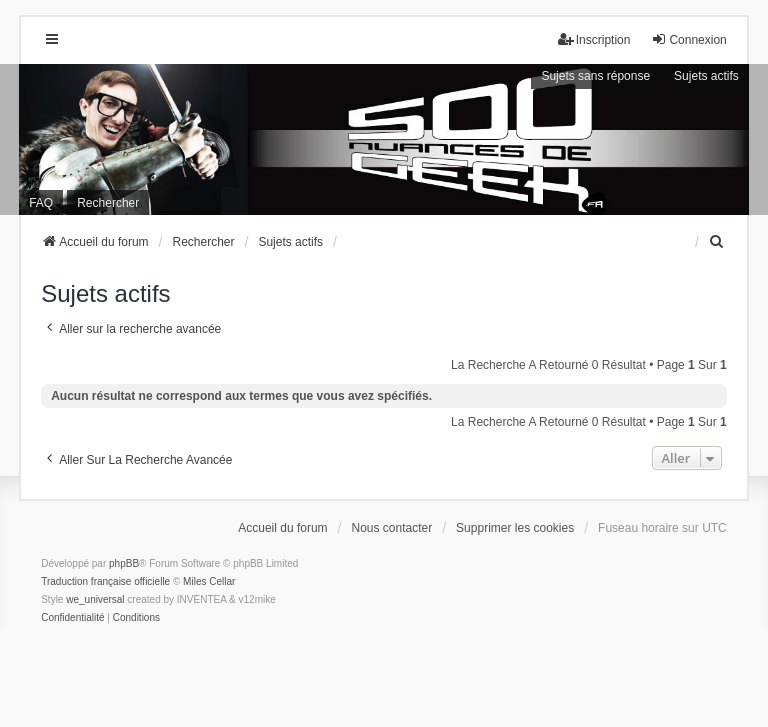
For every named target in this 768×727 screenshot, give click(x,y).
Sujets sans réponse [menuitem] (595, 76)
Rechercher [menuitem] (108, 203)
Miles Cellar (209, 581)
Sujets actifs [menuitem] (706, 76)
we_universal (95, 599)
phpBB (124, 563)
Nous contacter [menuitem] (392, 528)
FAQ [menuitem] (41, 203)
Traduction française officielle (105, 581)
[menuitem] (718, 242)
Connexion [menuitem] (688, 39)
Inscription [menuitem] (594, 39)
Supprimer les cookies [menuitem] (515, 528)
